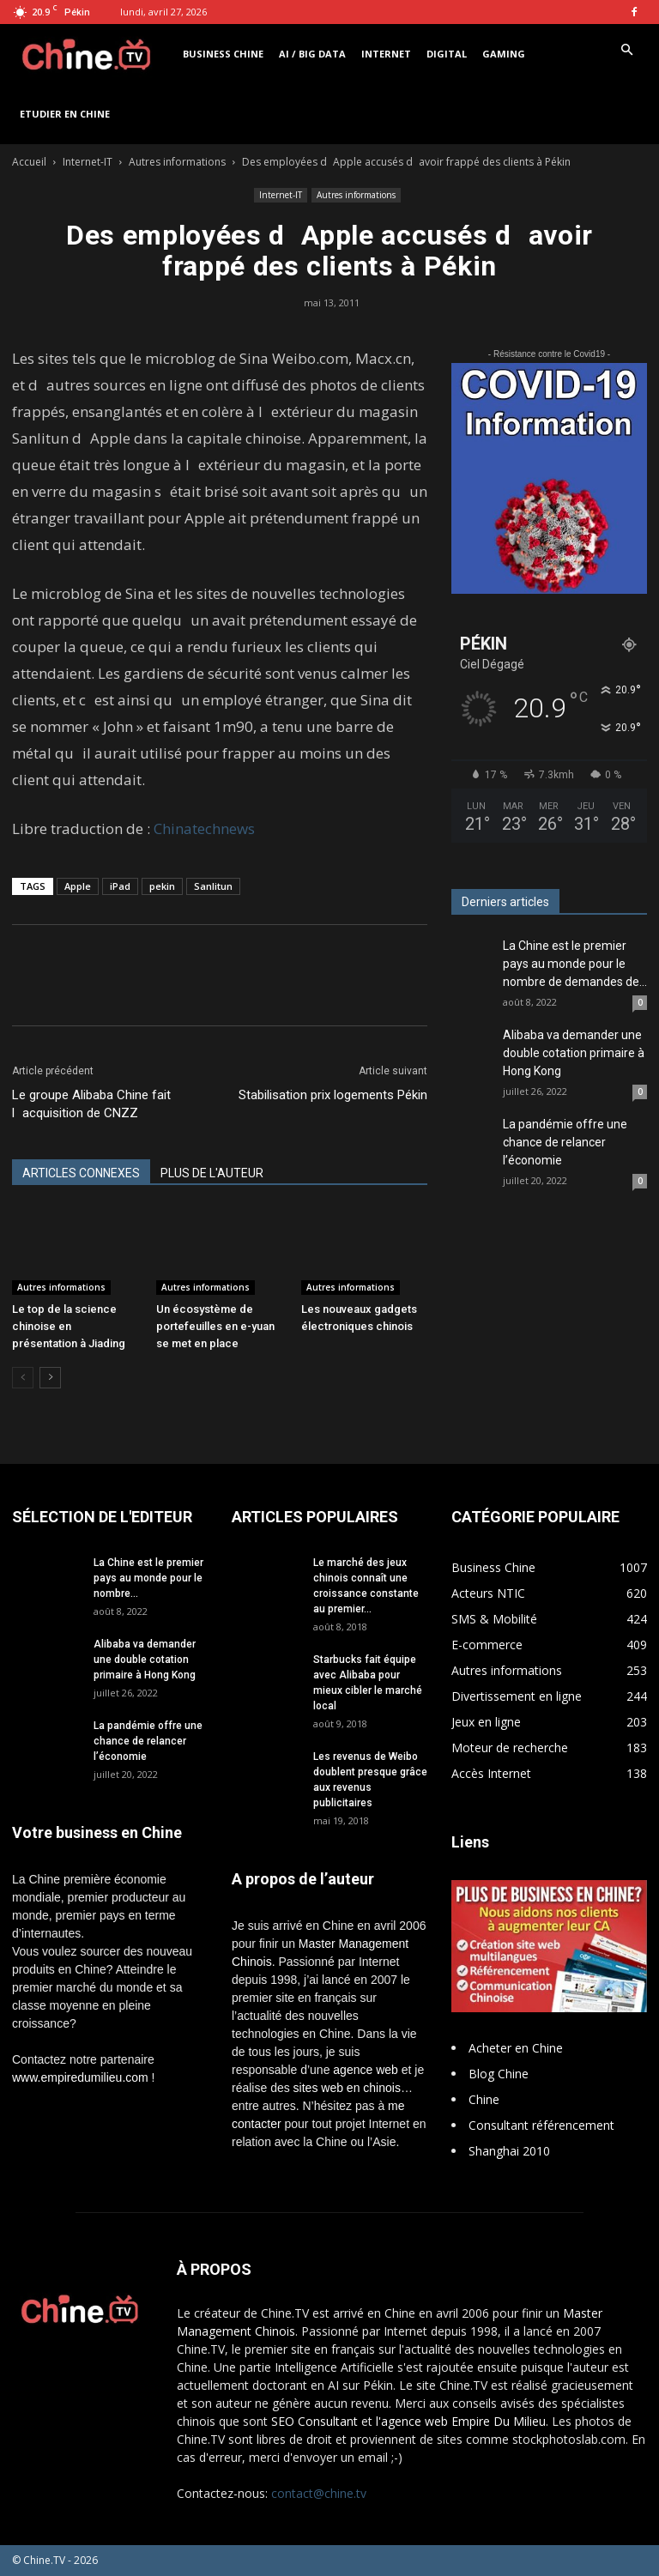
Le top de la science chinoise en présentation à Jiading (68, 1326)
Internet (386, 53)
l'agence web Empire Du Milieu (461, 2421)
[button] (626, 50)
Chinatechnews (204, 828)
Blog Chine (499, 2073)
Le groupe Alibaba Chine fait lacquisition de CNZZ (91, 1104)
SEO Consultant (314, 2421)
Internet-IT (87, 161)
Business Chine (223, 53)
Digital (446, 53)
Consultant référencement (541, 2125)
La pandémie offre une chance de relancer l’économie (565, 1142)
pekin (162, 886)
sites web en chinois (347, 2088)
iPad (120, 886)
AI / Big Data (312, 53)
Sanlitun (213, 886)
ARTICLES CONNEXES (81, 1173)
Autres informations (177, 161)
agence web (365, 2070)
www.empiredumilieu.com (80, 2077)
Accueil (29, 161)
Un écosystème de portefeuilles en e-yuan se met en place (215, 1326)
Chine (484, 2099)
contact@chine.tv (318, 2493)
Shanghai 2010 (509, 2151)
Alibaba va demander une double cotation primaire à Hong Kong (573, 1053)
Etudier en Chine (65, 113)
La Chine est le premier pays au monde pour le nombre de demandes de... (575, 964)
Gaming (503, 53)
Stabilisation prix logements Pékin (333, 1095)
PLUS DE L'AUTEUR (211, 1173)
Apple (77, 886)
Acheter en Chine (516, 2048)
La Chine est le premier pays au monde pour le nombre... (148, 1578)
